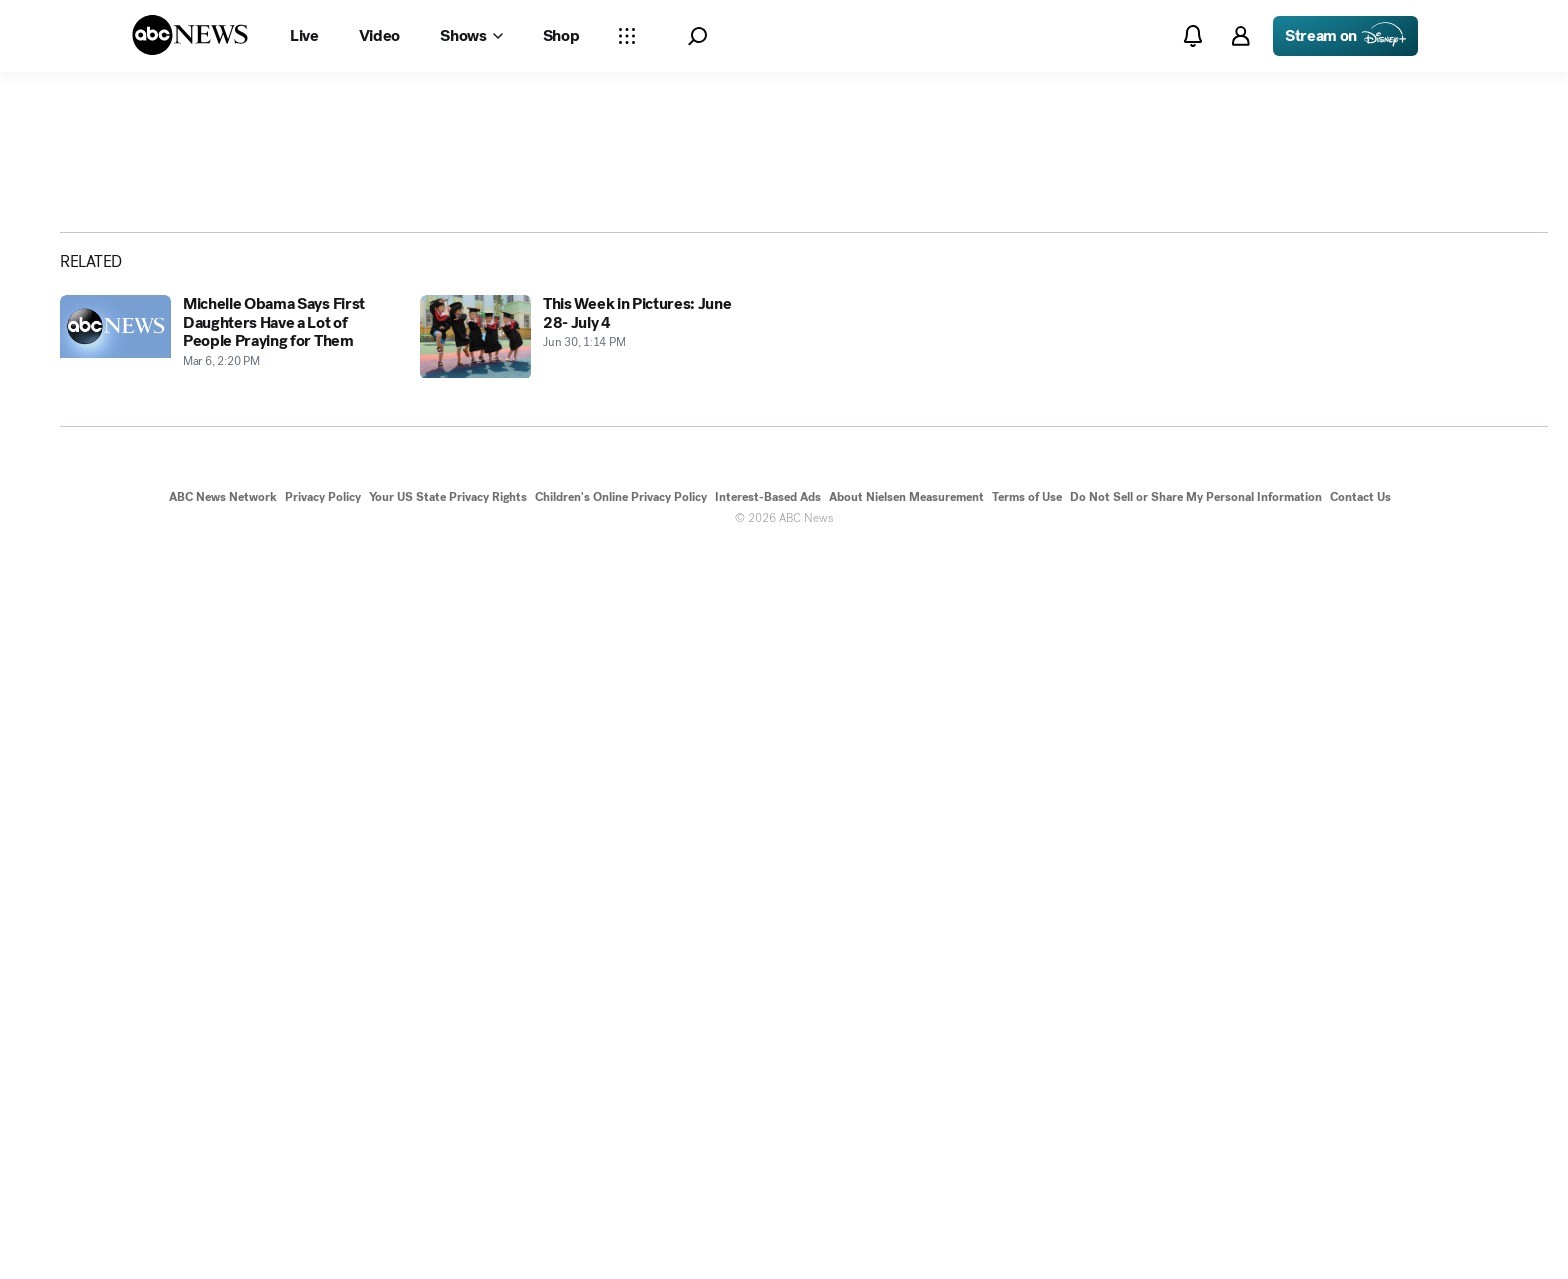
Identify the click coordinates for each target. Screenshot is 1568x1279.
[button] (697, 36)
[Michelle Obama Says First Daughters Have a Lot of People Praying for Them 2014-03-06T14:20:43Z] (228, 1080)
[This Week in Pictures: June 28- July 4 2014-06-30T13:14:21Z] (588, 1080)
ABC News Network (223, 1227)
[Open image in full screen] (1200, 290)
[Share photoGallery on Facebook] (1327, 488)
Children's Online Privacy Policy (621, 1227)
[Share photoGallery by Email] (1431, 488)
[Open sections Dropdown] (627, 36)
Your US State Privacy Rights (448, 1227)
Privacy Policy (323, 1227)
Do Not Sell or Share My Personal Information (1196, 1227)
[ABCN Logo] (190, 35)
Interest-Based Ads (768, 1227)
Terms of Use (1027, 1227)
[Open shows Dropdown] (471, 36)
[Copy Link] (1483, 488)
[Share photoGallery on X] (1379, 488)
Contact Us (1360, 1227)
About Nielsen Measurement (906, 1227)
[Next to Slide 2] (1196, 602)
